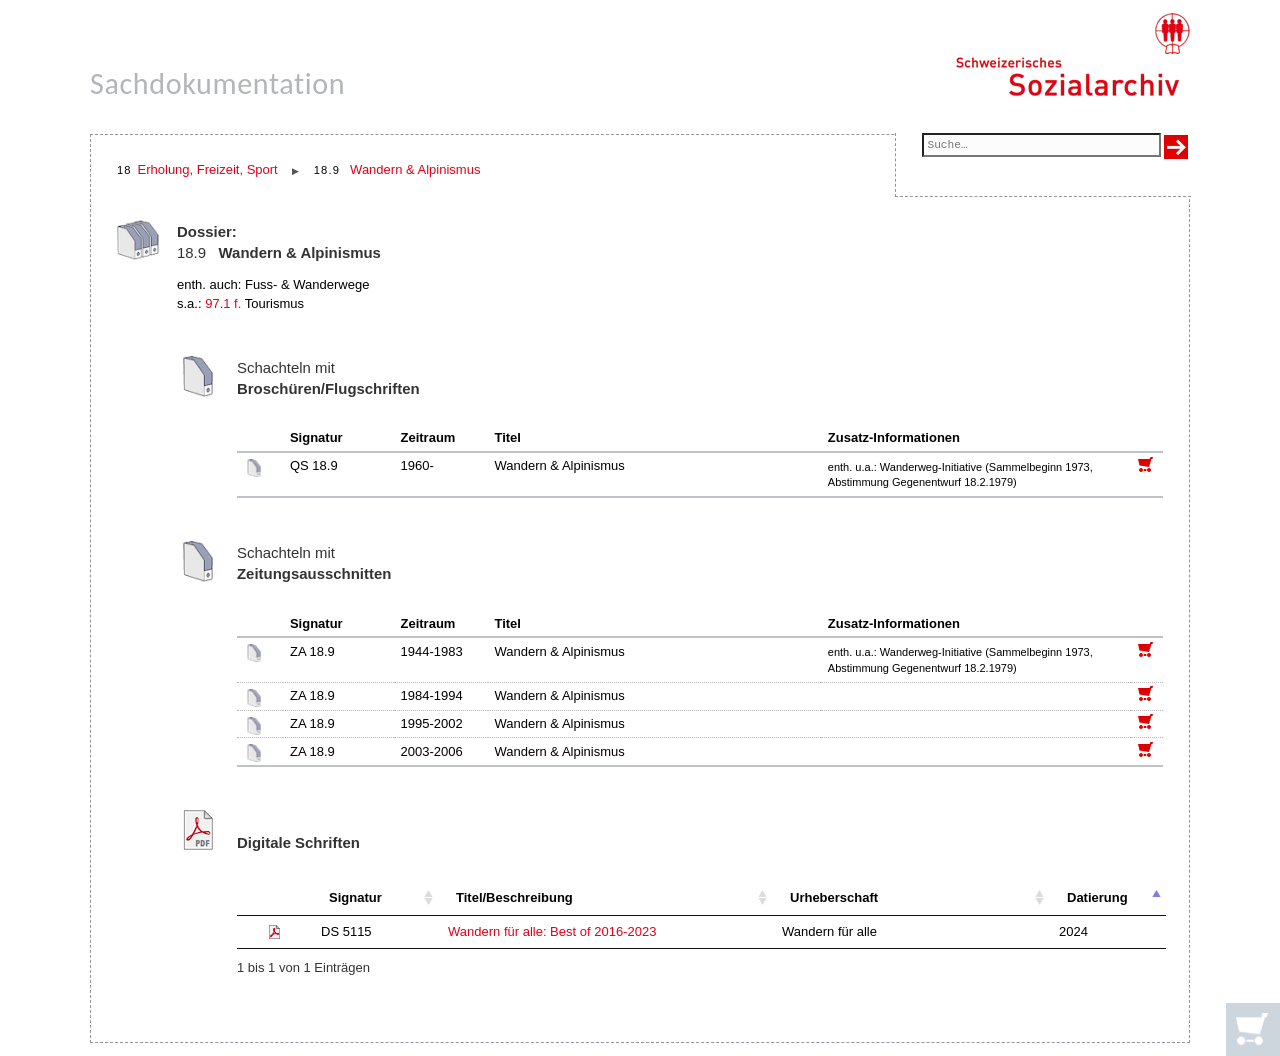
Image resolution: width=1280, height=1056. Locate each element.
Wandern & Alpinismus (415, 169)
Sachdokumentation (217, 83)
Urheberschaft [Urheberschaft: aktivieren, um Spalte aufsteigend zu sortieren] (834, 897)
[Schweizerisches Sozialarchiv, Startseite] (1072, 55)
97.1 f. (223, 303)
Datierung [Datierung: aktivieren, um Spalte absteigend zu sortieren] (1097, 897)
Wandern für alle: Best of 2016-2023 (552, 931)
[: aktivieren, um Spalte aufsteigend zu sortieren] (274, 898)
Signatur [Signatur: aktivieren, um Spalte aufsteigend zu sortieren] (355, 897)
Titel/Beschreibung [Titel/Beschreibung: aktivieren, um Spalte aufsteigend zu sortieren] (514, 897)
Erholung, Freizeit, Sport (208, 169)
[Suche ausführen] (1176, 147)
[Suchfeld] (1041, 146)
